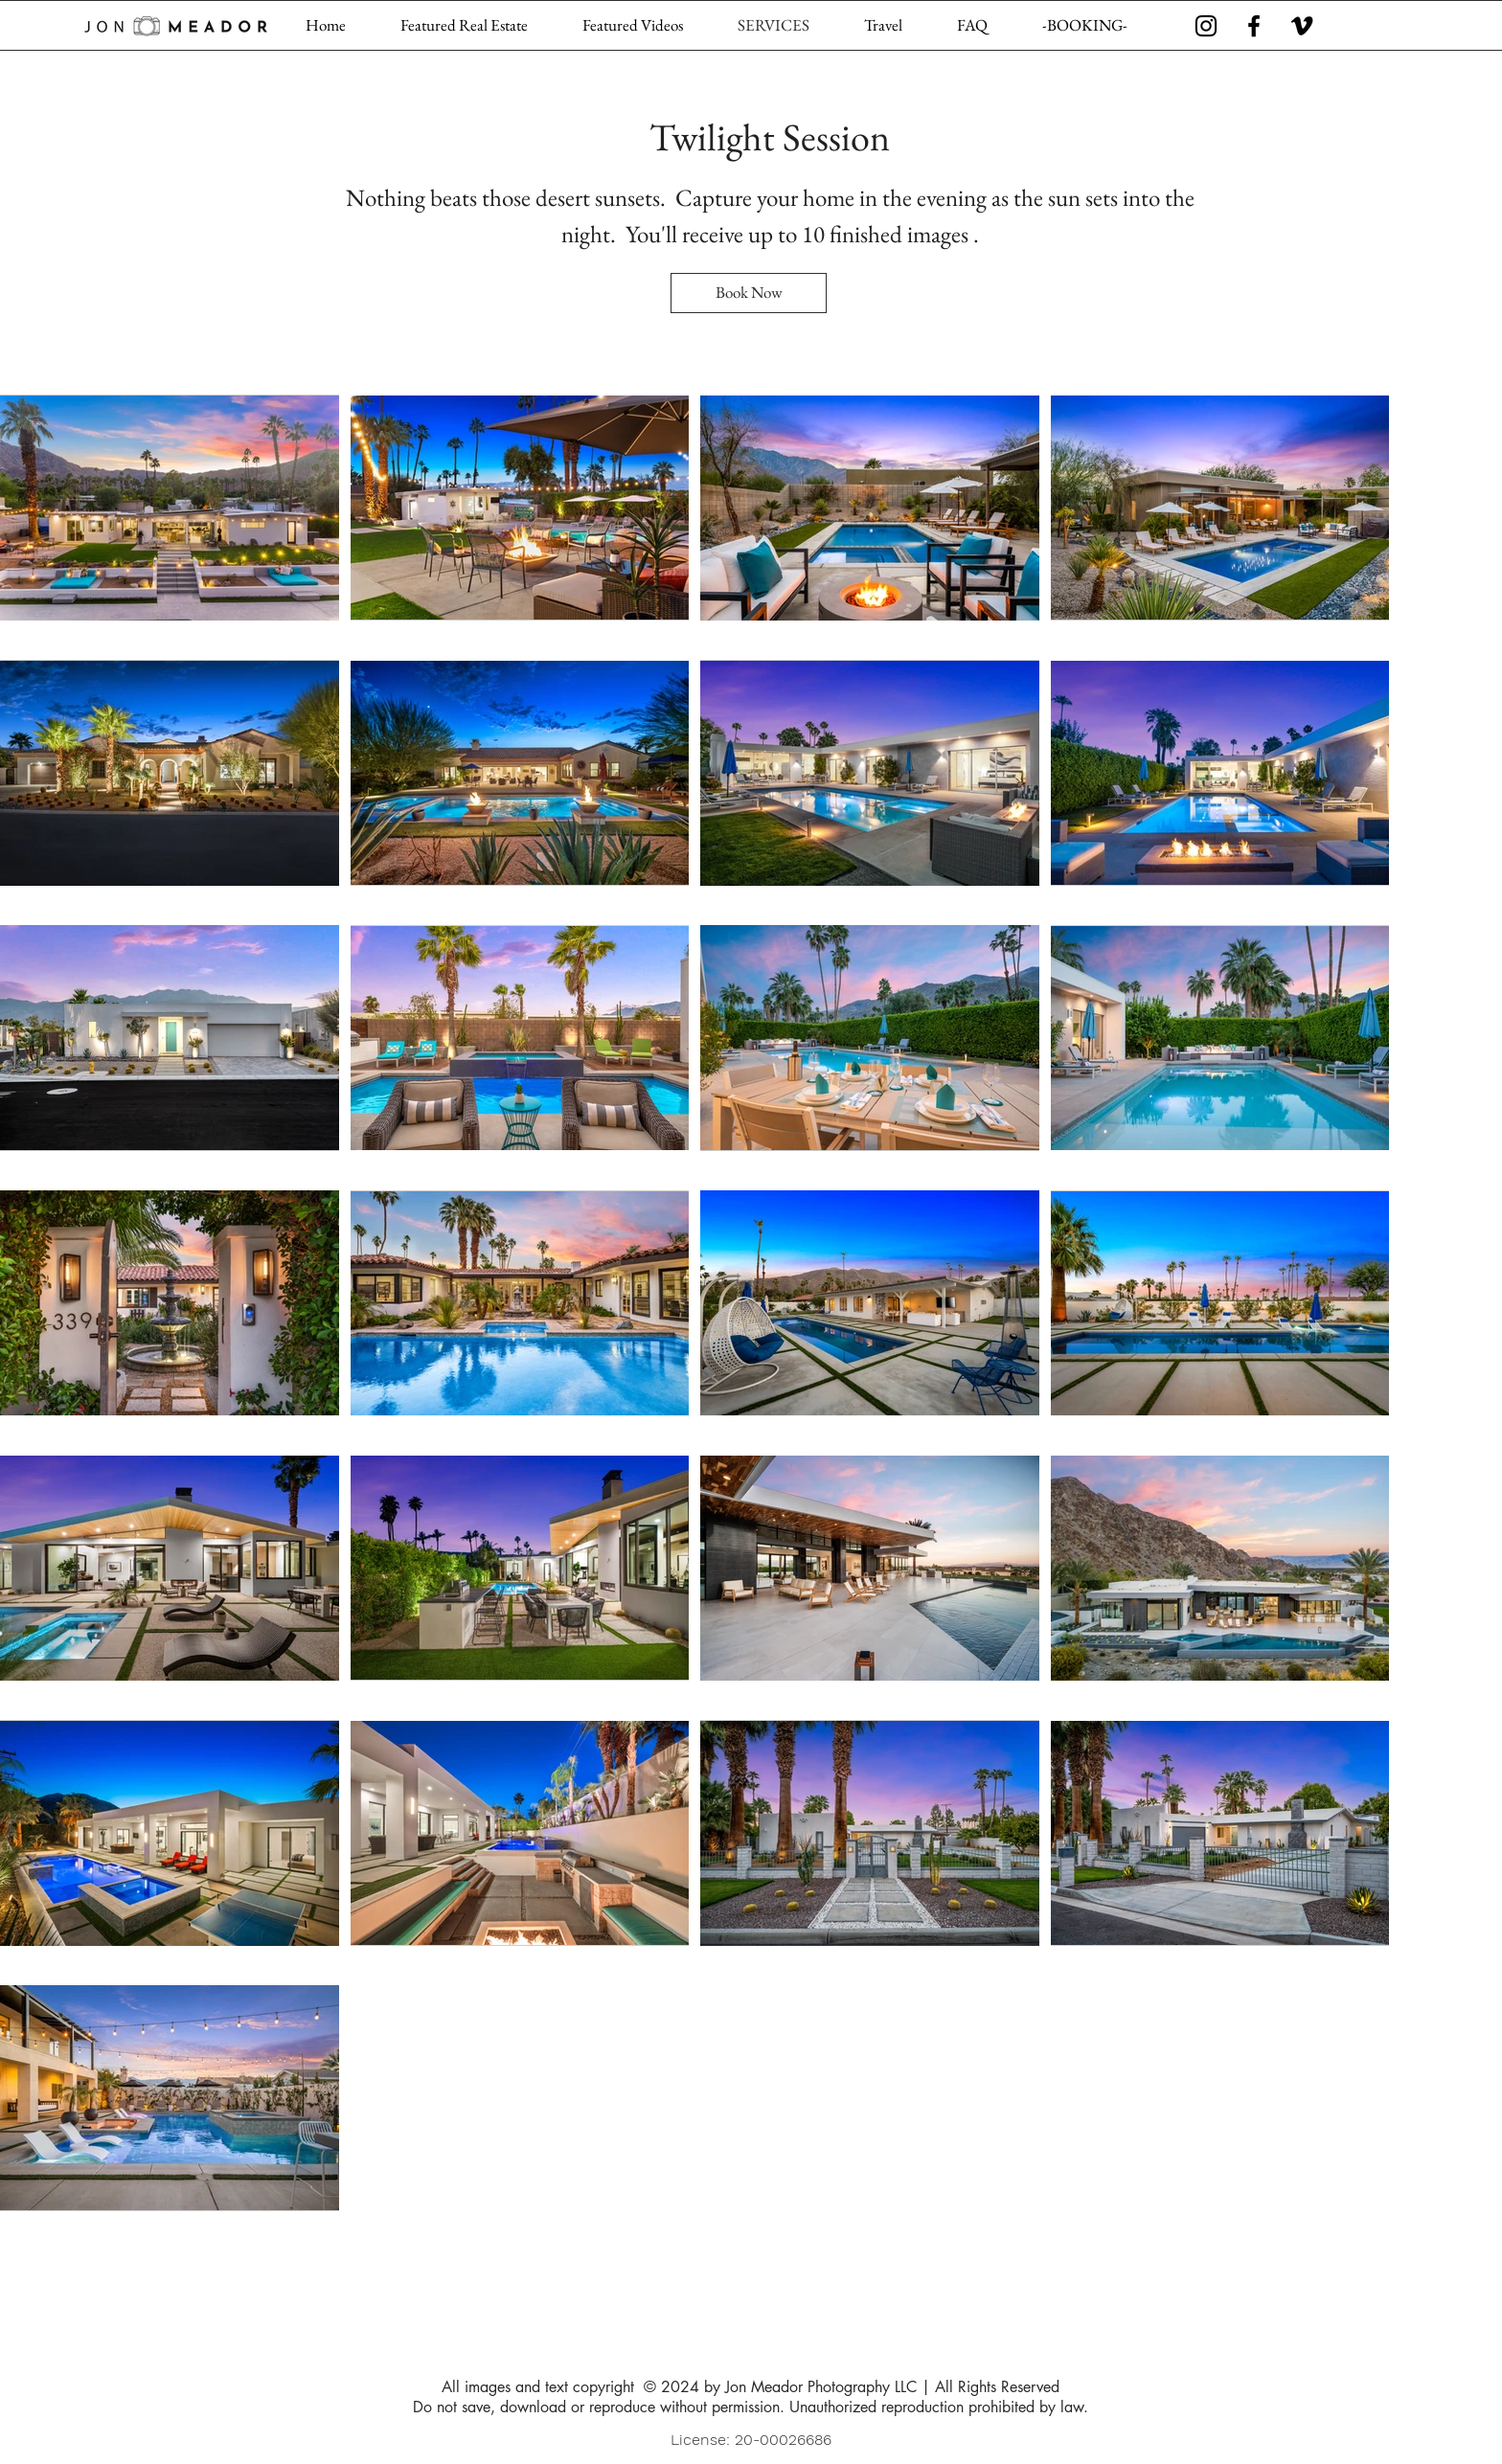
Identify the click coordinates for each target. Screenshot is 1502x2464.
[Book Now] (749, 293)
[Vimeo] (1301, 25)
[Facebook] (1254, 25)
